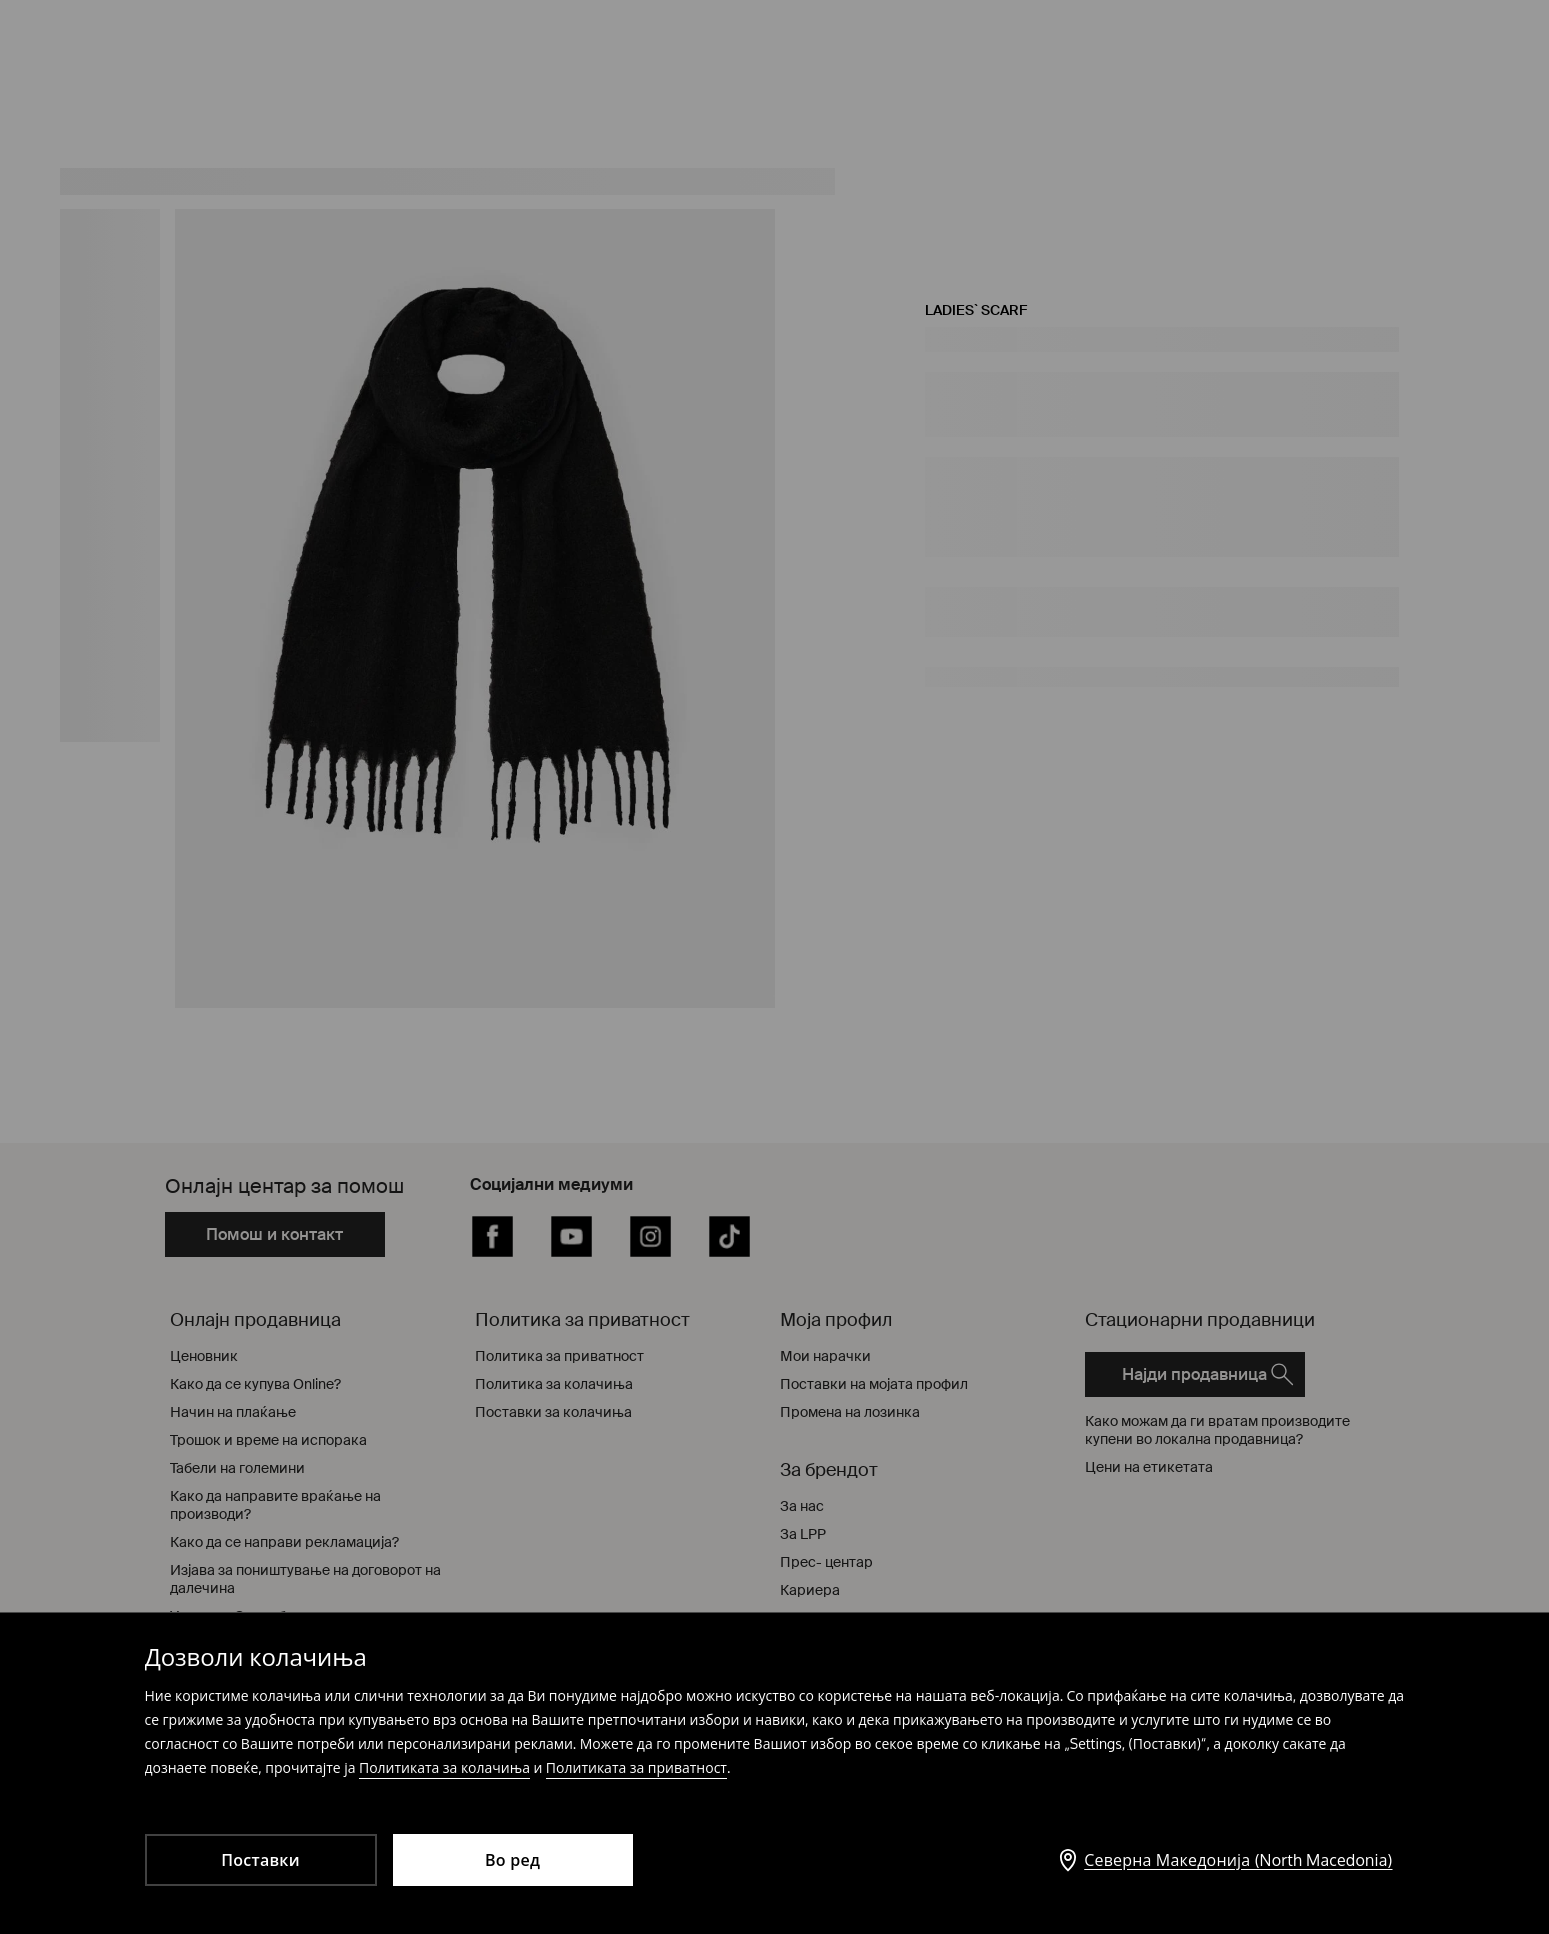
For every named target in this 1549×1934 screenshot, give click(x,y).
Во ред (512, 1860)
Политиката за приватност (636, 1767)
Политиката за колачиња (444, 1767)
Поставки (260, 1860)
